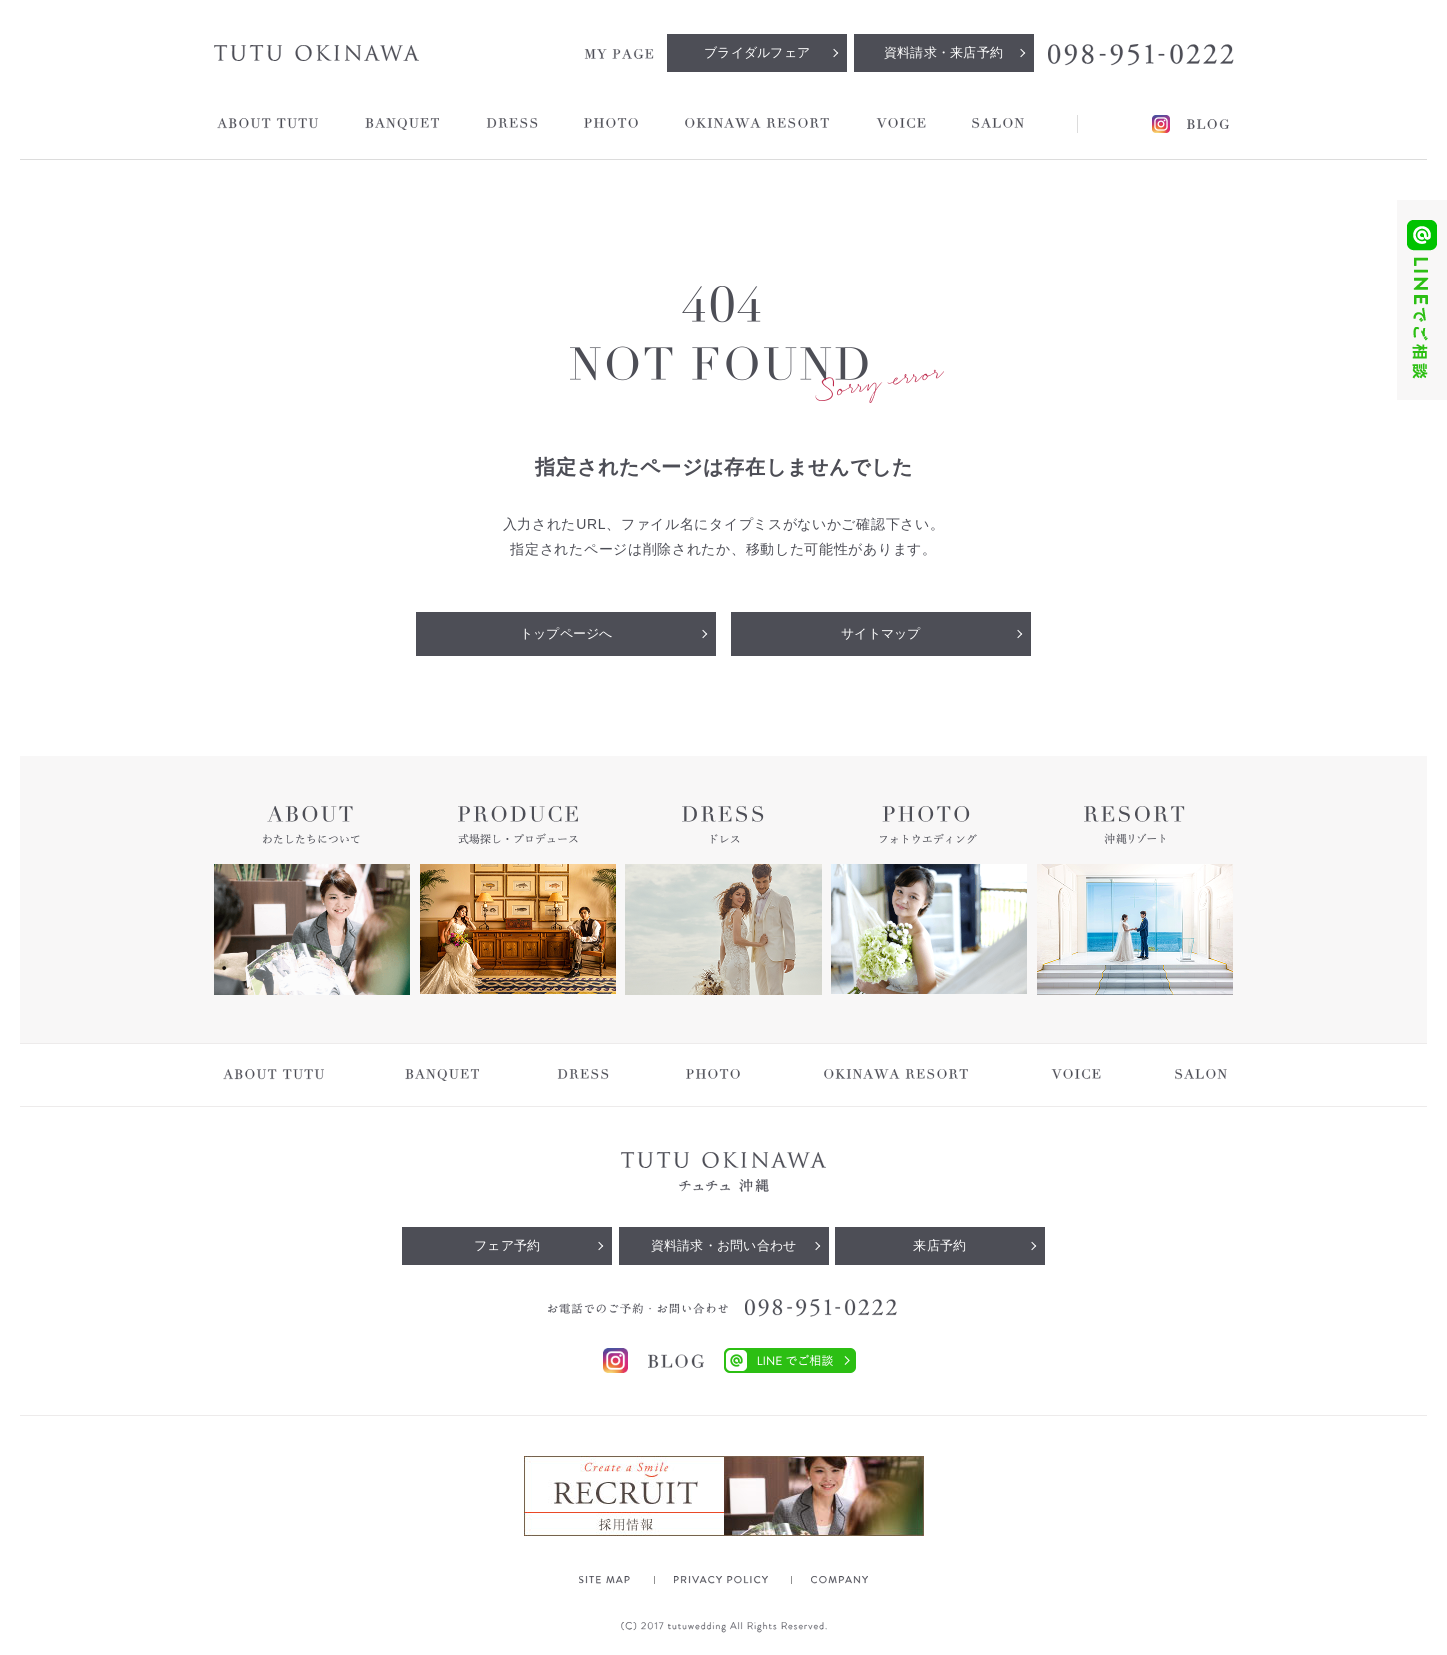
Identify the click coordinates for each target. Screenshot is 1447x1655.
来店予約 (939, 1245)
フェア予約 (507, 1245)
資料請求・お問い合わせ (724, 1245)
